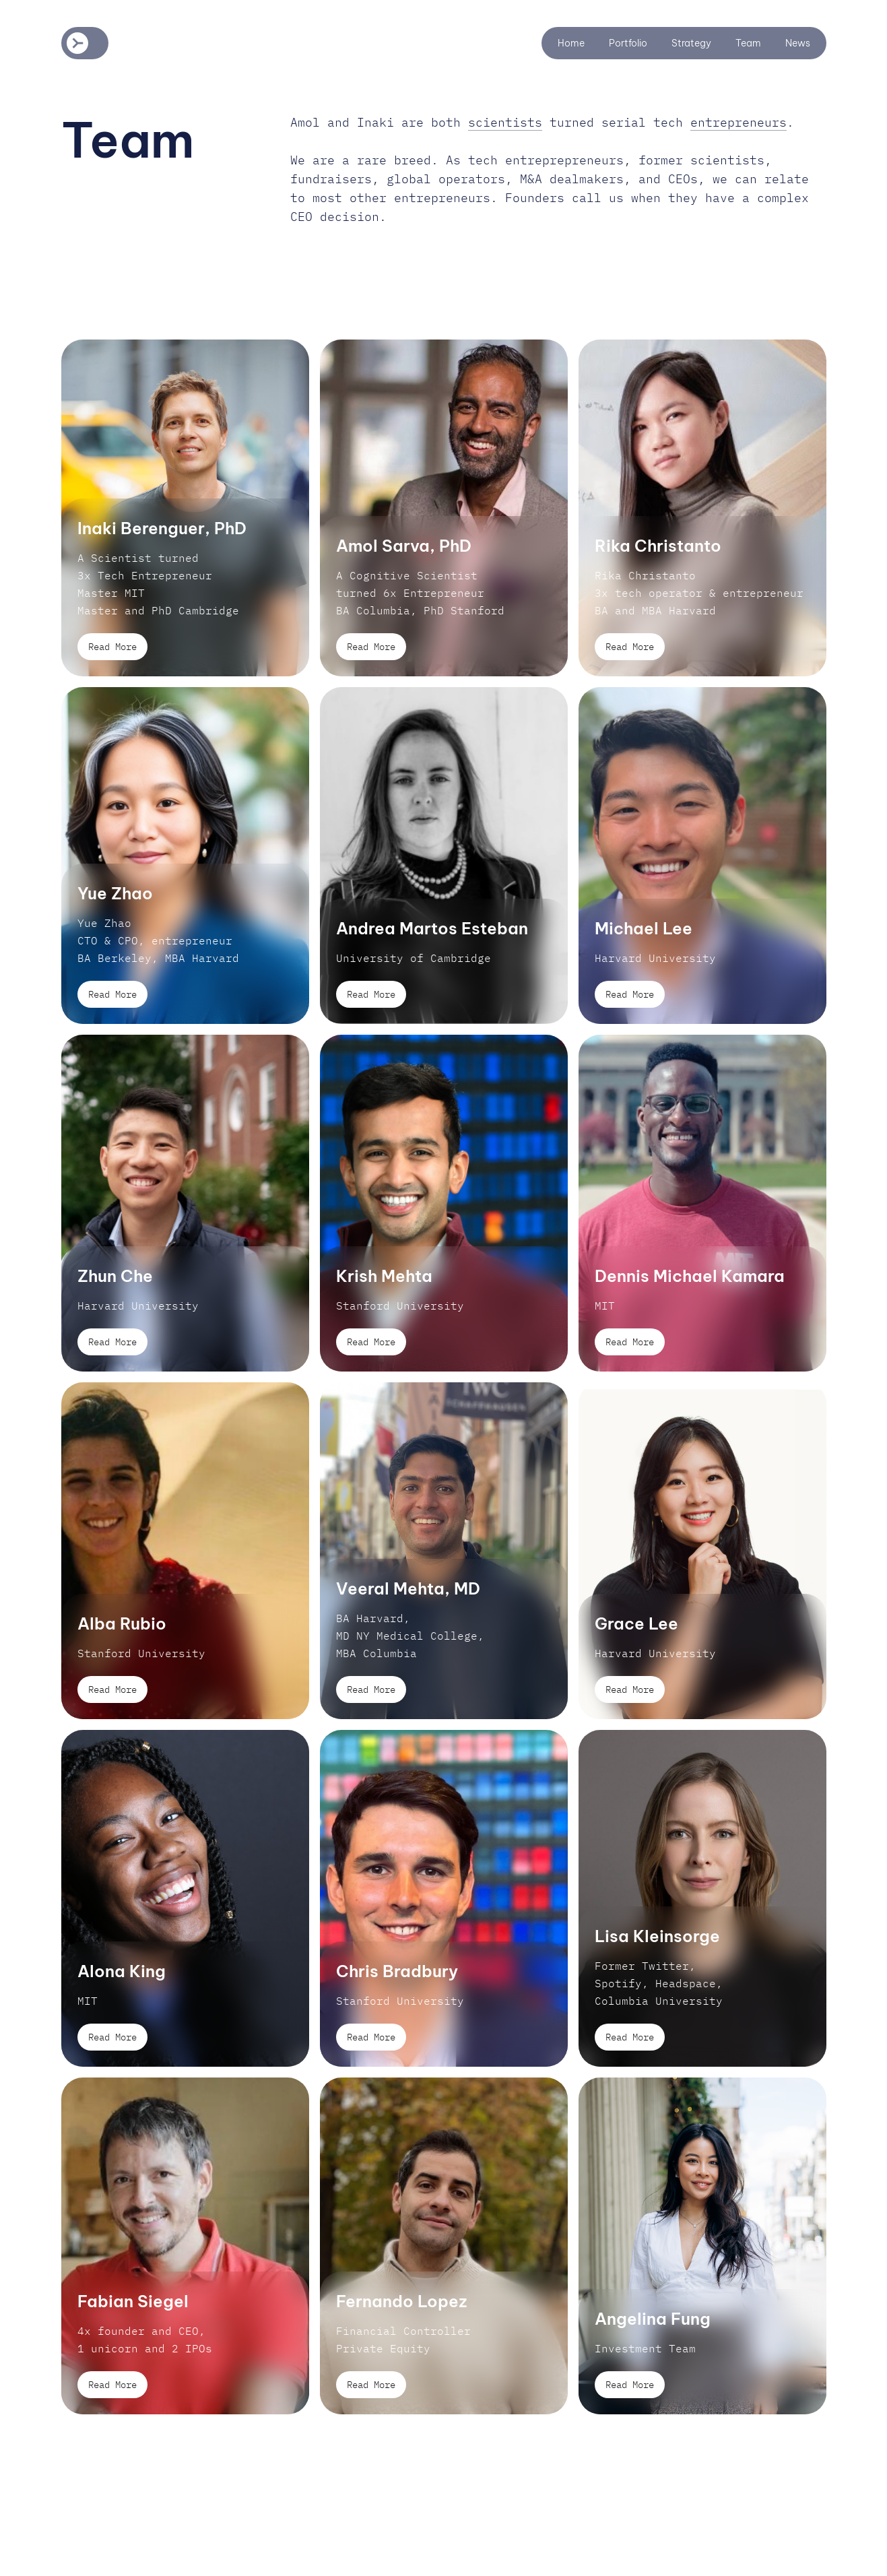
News (797, 43)
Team (748, 43)
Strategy (691, 43)
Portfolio (628, 43)
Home (571, 43)
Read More (112, 647)
